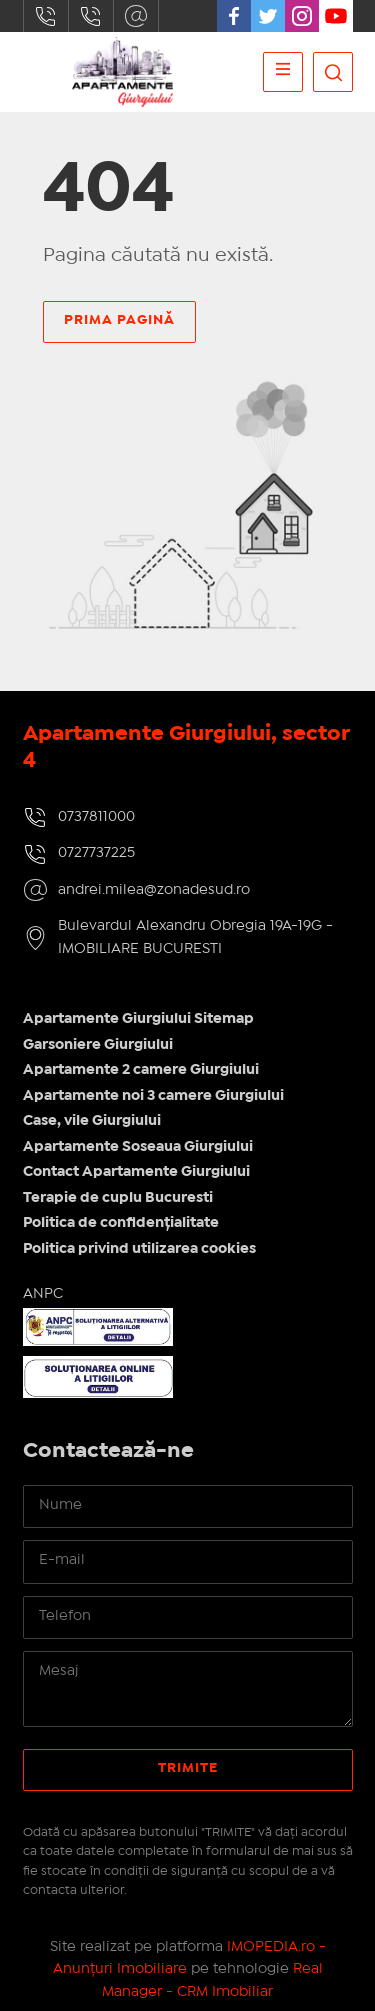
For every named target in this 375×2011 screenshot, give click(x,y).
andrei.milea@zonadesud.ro (136, 16)
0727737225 (91, 16)
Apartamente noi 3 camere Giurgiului (153, 1096)
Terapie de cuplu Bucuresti (118, 1198)
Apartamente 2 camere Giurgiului (141, 1070)
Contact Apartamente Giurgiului (136, 1172)
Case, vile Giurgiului (92, 1121)
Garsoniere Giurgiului (98, 1045)
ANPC (43, 1294)
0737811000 (46, 16)
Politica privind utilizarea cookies (139, 1249)
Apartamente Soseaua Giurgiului (138, 1147)
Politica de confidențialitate (121, 1223)
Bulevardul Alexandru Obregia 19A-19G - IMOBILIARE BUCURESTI (195, 937)
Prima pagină (119, 320)
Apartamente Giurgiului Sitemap (138, 1019)
